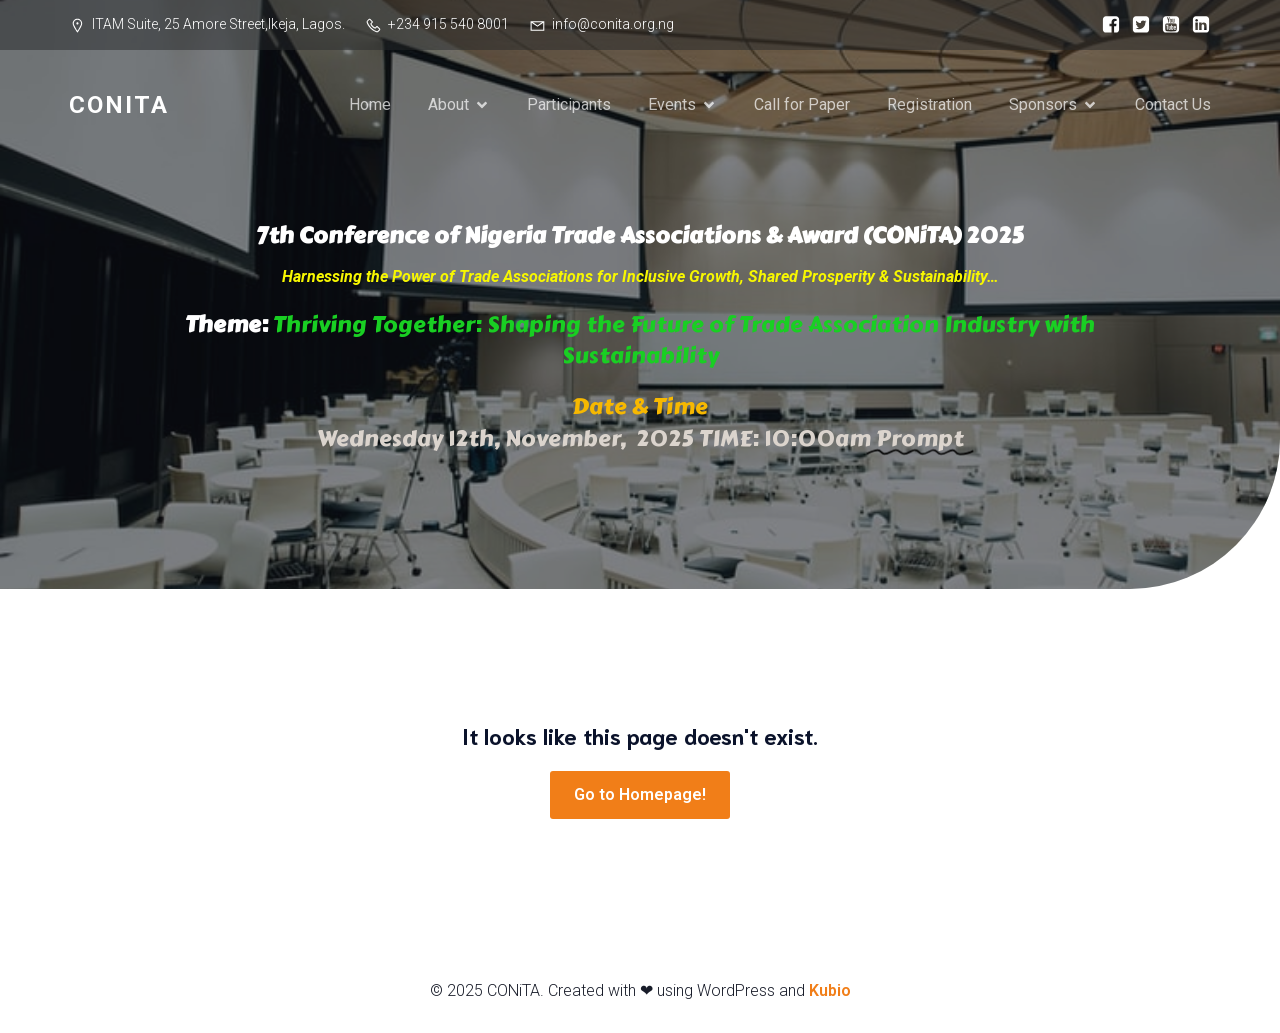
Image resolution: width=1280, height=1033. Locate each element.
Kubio (830, 990)
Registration (929, 104)
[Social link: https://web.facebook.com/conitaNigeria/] (1106, 25)
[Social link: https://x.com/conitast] (1136, 25)
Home (370, 104)
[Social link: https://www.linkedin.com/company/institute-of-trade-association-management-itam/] (1196, 25)
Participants (569, 104)
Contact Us (1173, 104)
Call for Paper (802, 104)
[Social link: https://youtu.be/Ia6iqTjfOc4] (1166, 25)
